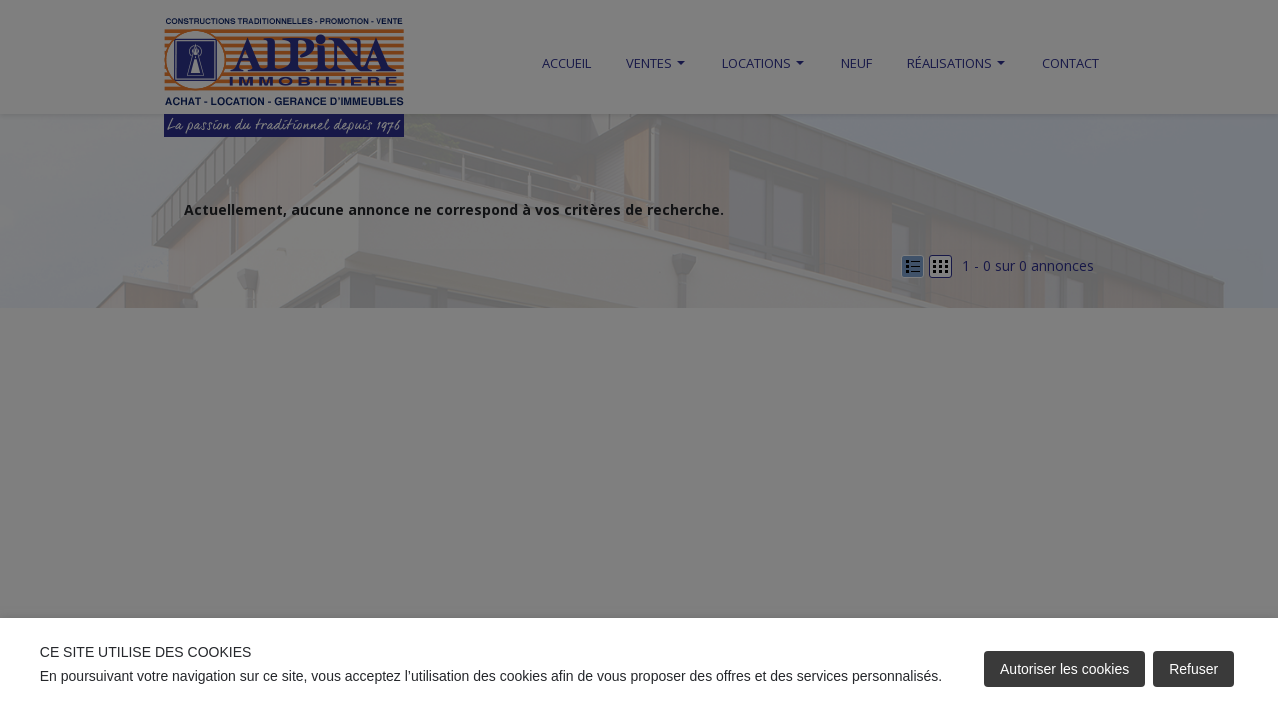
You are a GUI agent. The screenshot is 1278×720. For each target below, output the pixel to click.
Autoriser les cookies (1064, 669)
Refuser (1193, 669)
